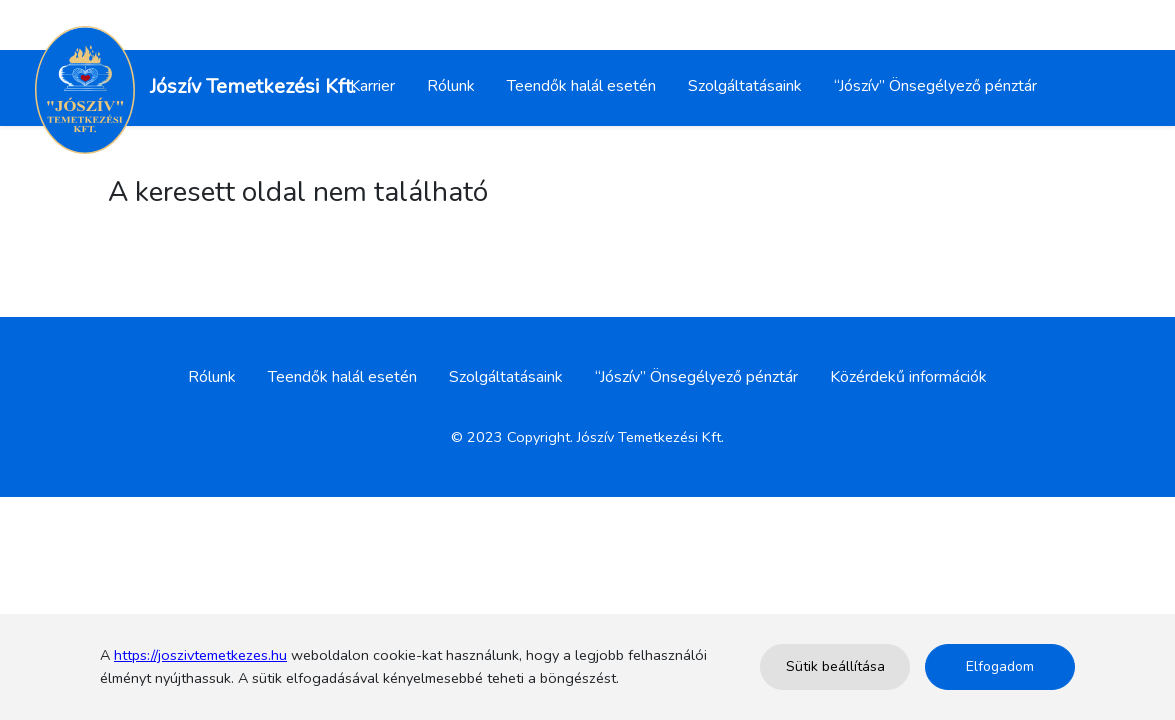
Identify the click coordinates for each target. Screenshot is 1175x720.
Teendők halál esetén (581, 86)
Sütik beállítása (835, 666)
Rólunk (451, 86)
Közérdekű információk (908, 377)
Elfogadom (1000, 666)
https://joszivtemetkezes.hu (200, 655)
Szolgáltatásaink (745, 86)
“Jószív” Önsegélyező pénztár (935, 86)
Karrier (372, 86)
